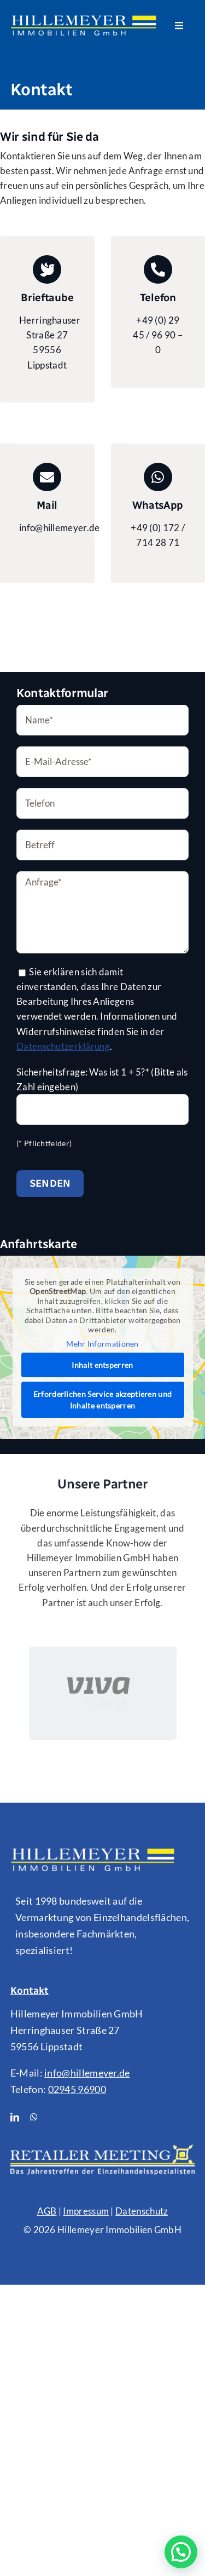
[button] (181, 2551)
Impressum (86, 2211)
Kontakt (29, 1991)
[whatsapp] (34, 2117)
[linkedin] (14, 2117)
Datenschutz (141, 2211)
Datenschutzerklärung (63, 1046)
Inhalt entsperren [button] (102, 1365)
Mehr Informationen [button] (102, 1343)
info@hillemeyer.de (87, 2073)
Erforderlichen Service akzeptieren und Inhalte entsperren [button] (102, 1399)
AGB (47, 2211)
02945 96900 (77, 2089)
